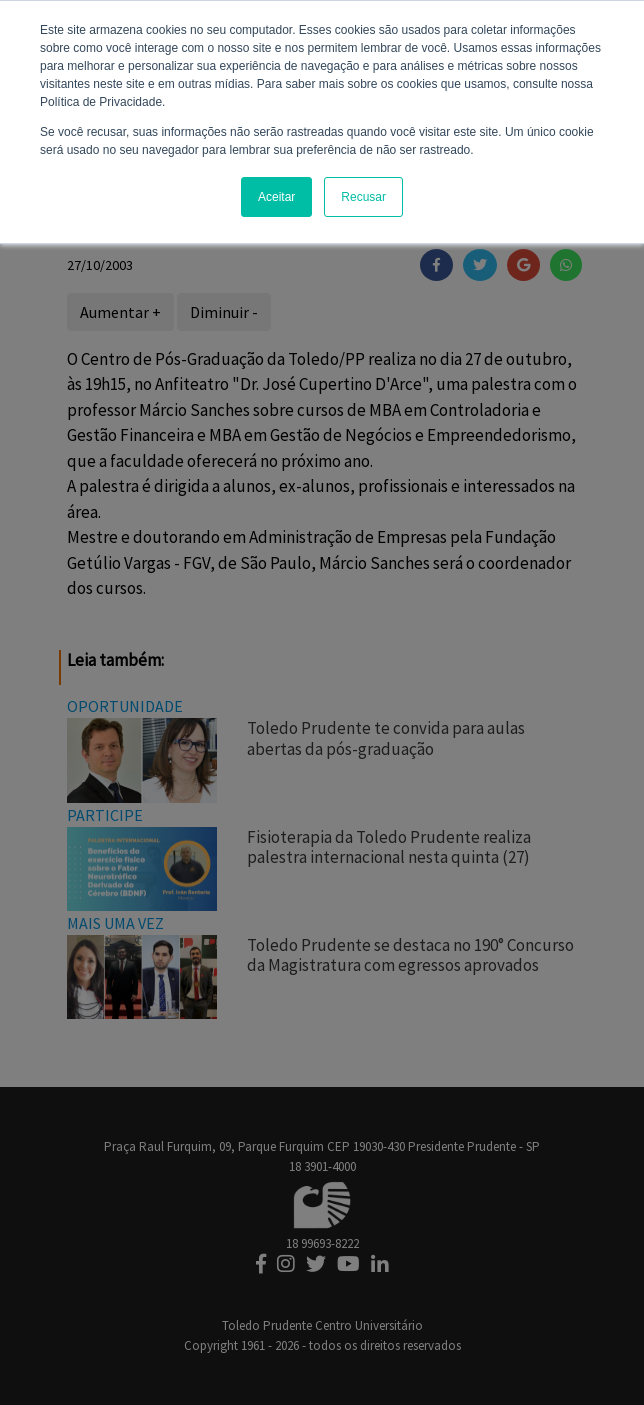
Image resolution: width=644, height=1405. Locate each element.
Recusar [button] (363, 197)
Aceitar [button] (276, 197)
